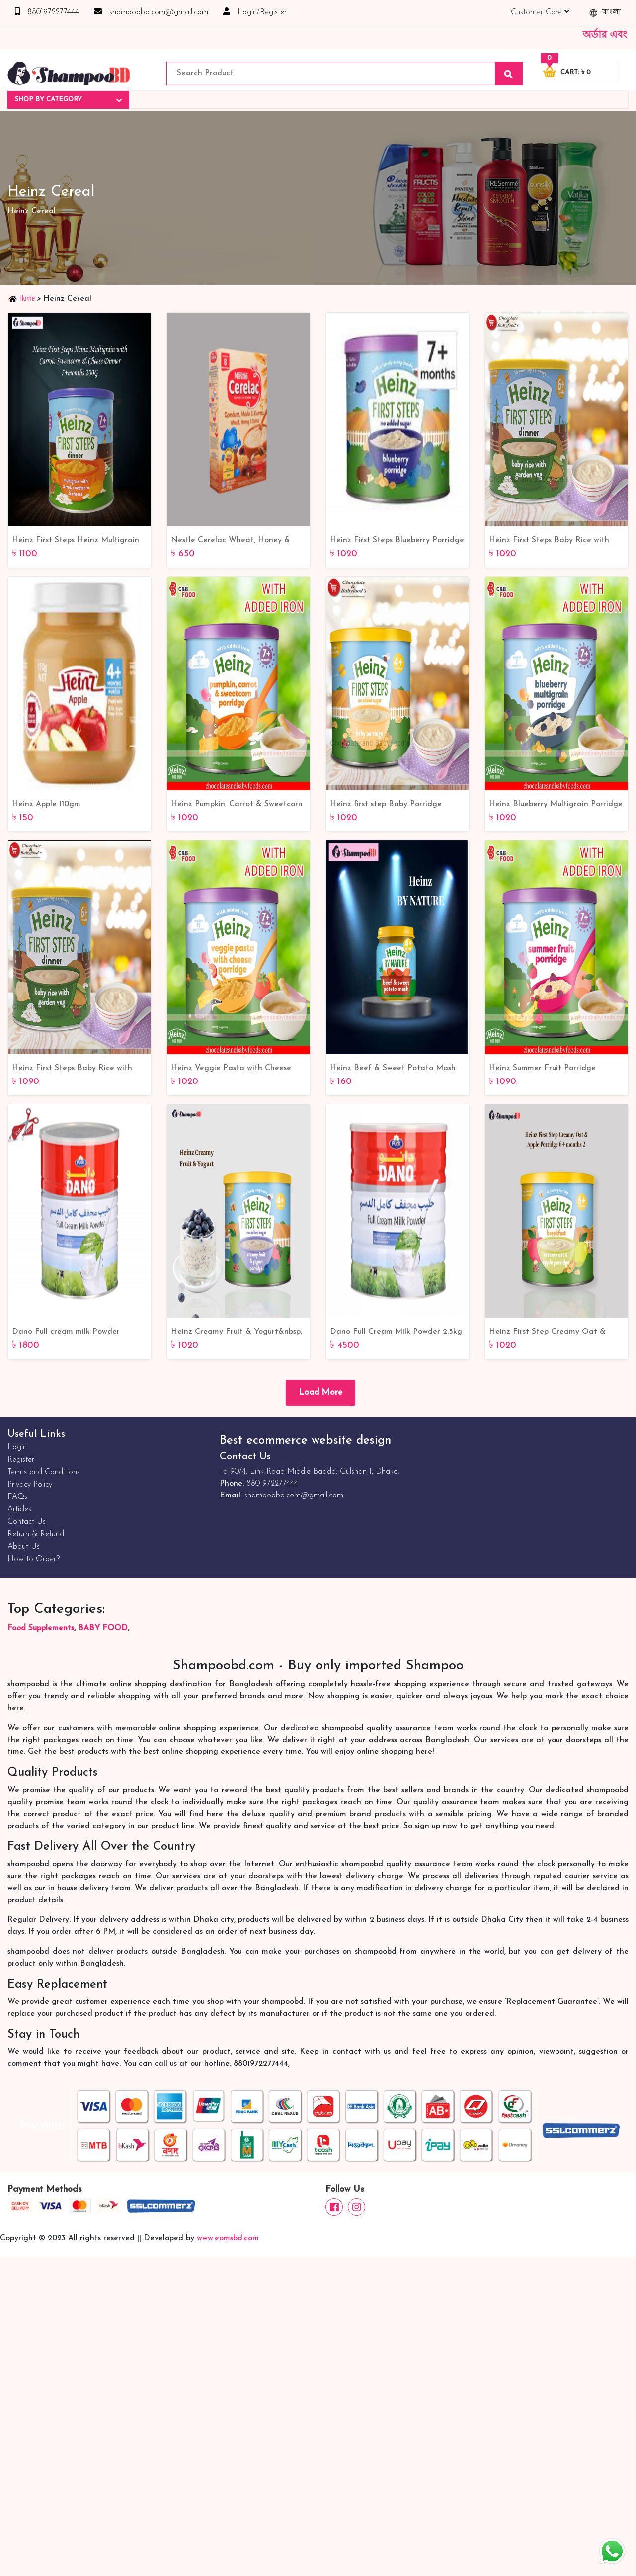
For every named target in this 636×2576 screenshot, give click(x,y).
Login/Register (255, 11)
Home (21, 298)
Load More (320, 1392)
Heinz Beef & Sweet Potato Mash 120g (393, 1069)
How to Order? (33, 1559)
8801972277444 (47, 11)
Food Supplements (40, 1628)
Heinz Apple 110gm (46, 804)
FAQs (17, 1497)
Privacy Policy (29, 1485)
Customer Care (540, 11)
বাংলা (605, 12)
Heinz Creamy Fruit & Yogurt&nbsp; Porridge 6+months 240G (236, 1333)
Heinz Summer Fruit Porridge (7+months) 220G (542, 1069)
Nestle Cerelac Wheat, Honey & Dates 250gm (230, 541)
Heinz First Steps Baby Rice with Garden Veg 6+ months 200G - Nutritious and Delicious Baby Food (77, 1069)
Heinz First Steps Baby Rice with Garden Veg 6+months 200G (549, 541)
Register (20, 1460)
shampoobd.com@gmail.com (151, 11)
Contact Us (26, 1522)
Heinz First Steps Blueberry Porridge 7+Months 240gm (397, 541)
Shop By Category (68, 100)
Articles (19, 1509)
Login (17, 1447)
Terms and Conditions (43, 1472)
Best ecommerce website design (305, 1441)
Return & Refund (35, 1534)
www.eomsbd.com (228, 2238)
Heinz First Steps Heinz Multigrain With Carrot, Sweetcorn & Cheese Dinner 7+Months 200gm (75, 541)
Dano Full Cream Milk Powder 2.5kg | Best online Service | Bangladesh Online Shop (396, 1333)
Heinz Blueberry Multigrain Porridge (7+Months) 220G (556, 805)
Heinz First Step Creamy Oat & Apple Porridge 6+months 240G (547, 1333)
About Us (23, 1547)
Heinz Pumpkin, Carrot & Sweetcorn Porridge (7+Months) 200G (237, 805)
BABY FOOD (103, 1628)
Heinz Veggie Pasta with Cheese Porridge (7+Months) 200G (231, 1069)
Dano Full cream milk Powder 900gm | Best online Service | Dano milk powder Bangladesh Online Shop (77, 1333)
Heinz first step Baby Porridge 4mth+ (386, 805)
